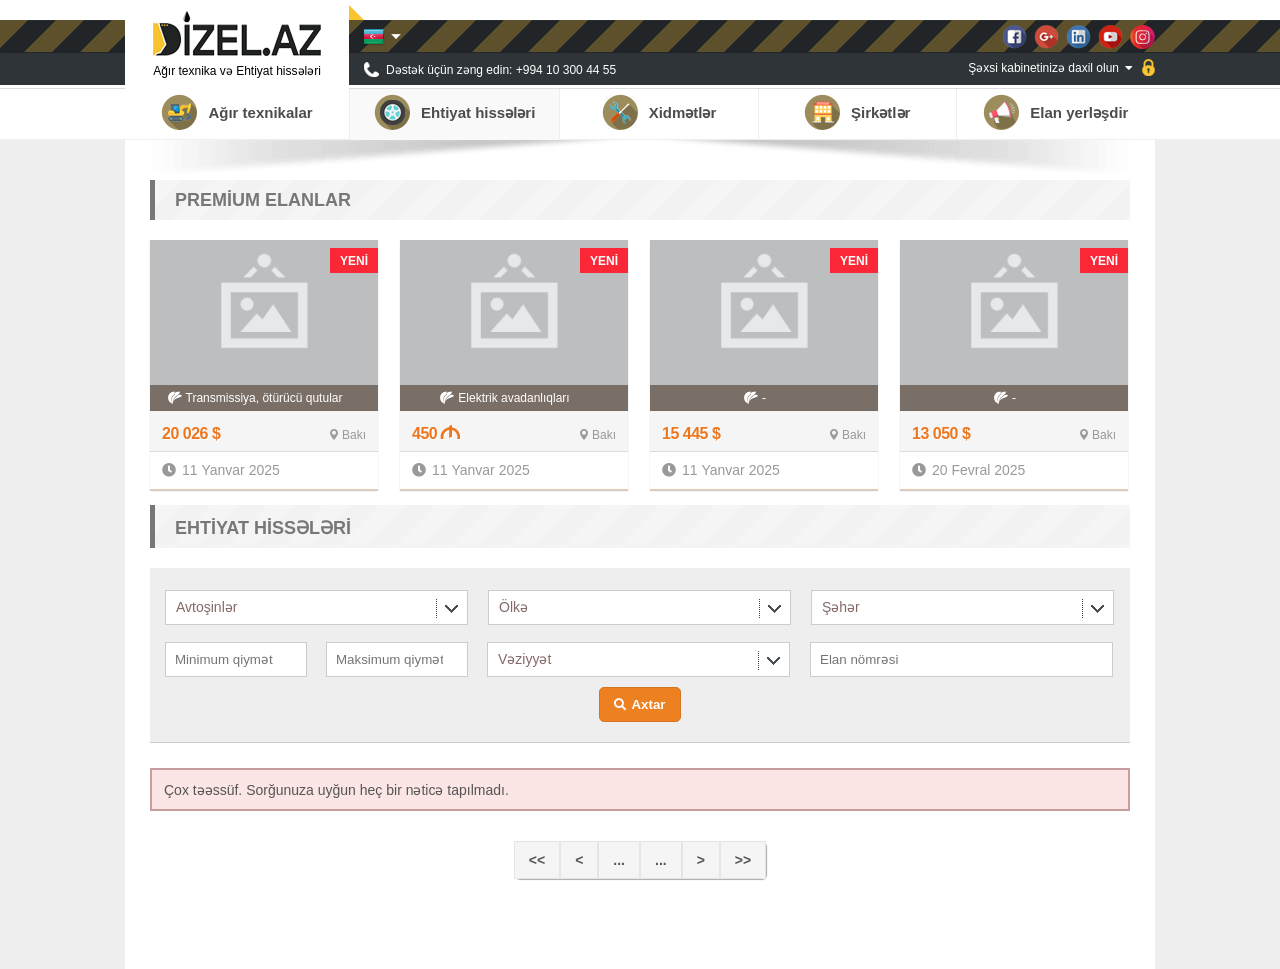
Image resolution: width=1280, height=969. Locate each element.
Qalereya (1053, 944)
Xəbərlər (986, 944)
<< (537, 860)
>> (743, 860)
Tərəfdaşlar (912, 944)
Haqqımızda (829, 944)
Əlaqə (1114, 944)
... (619, 860)
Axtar (648, 704)
